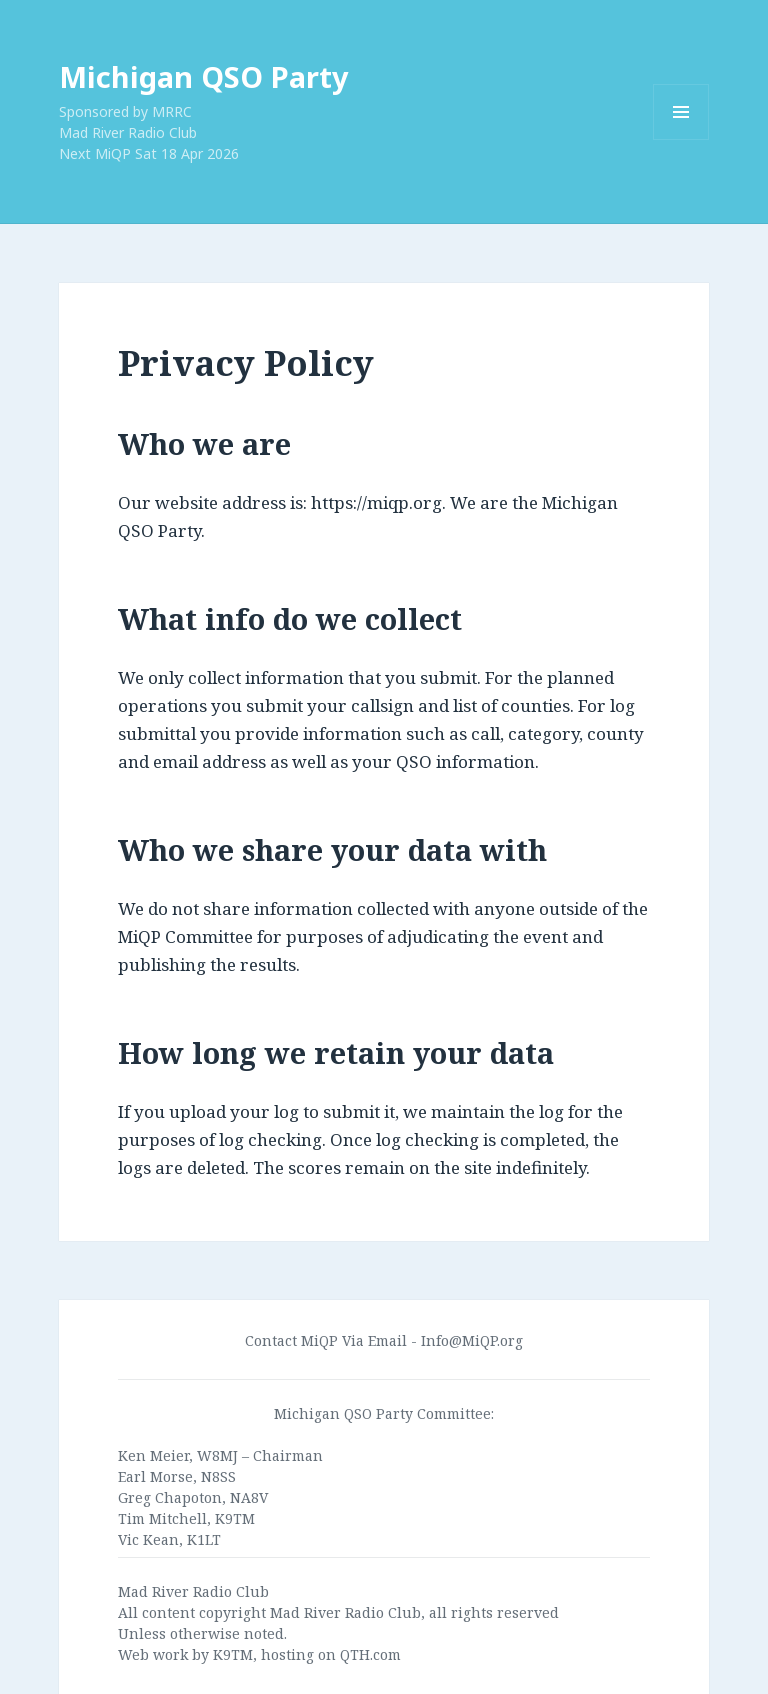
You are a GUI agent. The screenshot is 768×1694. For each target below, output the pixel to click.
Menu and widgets (681, 139)
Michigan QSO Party (204, 76)
